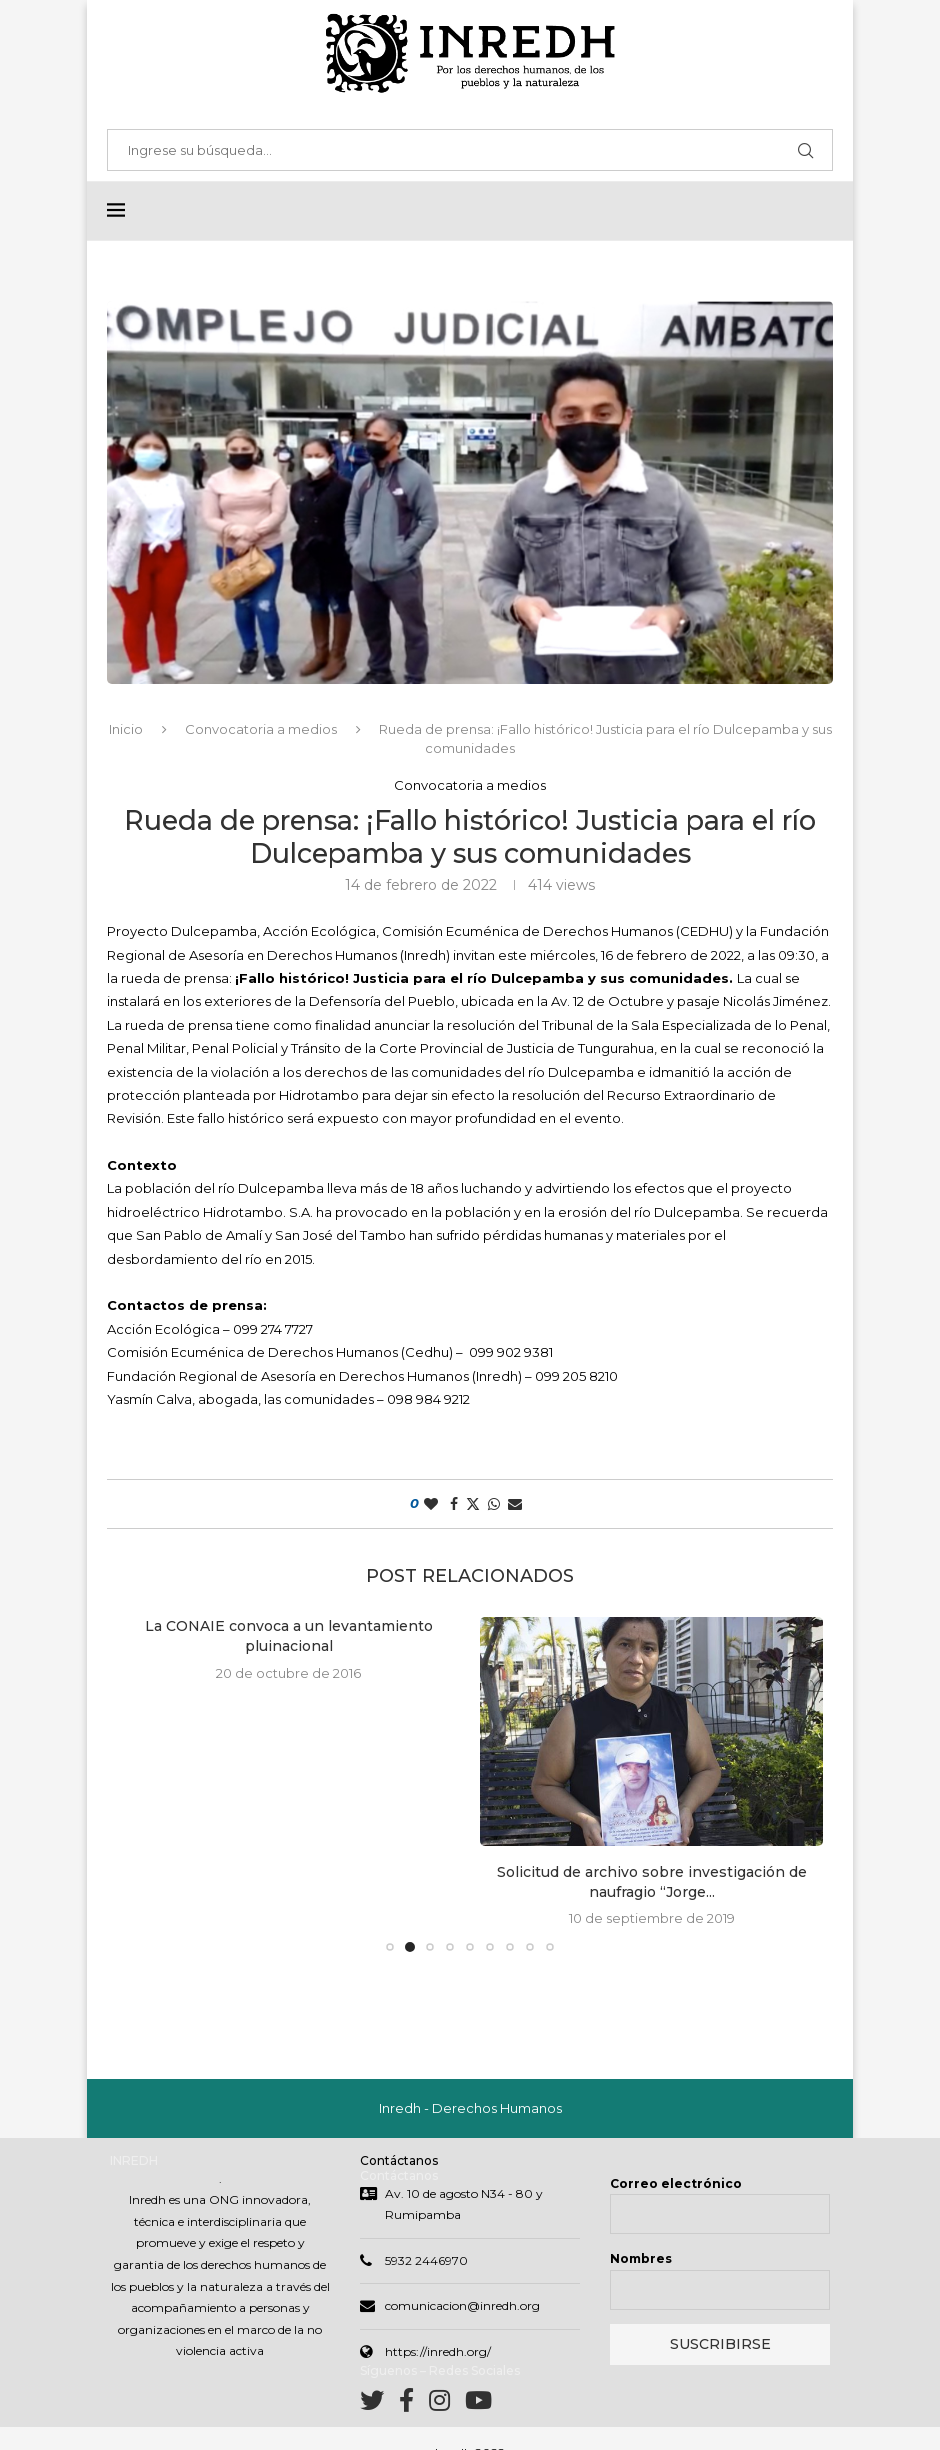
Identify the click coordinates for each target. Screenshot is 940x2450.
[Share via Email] (515, 1504)
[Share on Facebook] (454, 1504)
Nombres (641, 2258)
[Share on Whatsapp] (494, 1504)
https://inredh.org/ (438, 2351)
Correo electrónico (676, 2183)
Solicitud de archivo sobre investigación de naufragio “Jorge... (652, 1882)
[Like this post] (431, 1504)
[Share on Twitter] (473, 1504)
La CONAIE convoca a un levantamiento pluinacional (289, 1636)
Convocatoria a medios (261, 729)
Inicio (126, 729)
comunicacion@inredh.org (462, 2305)
